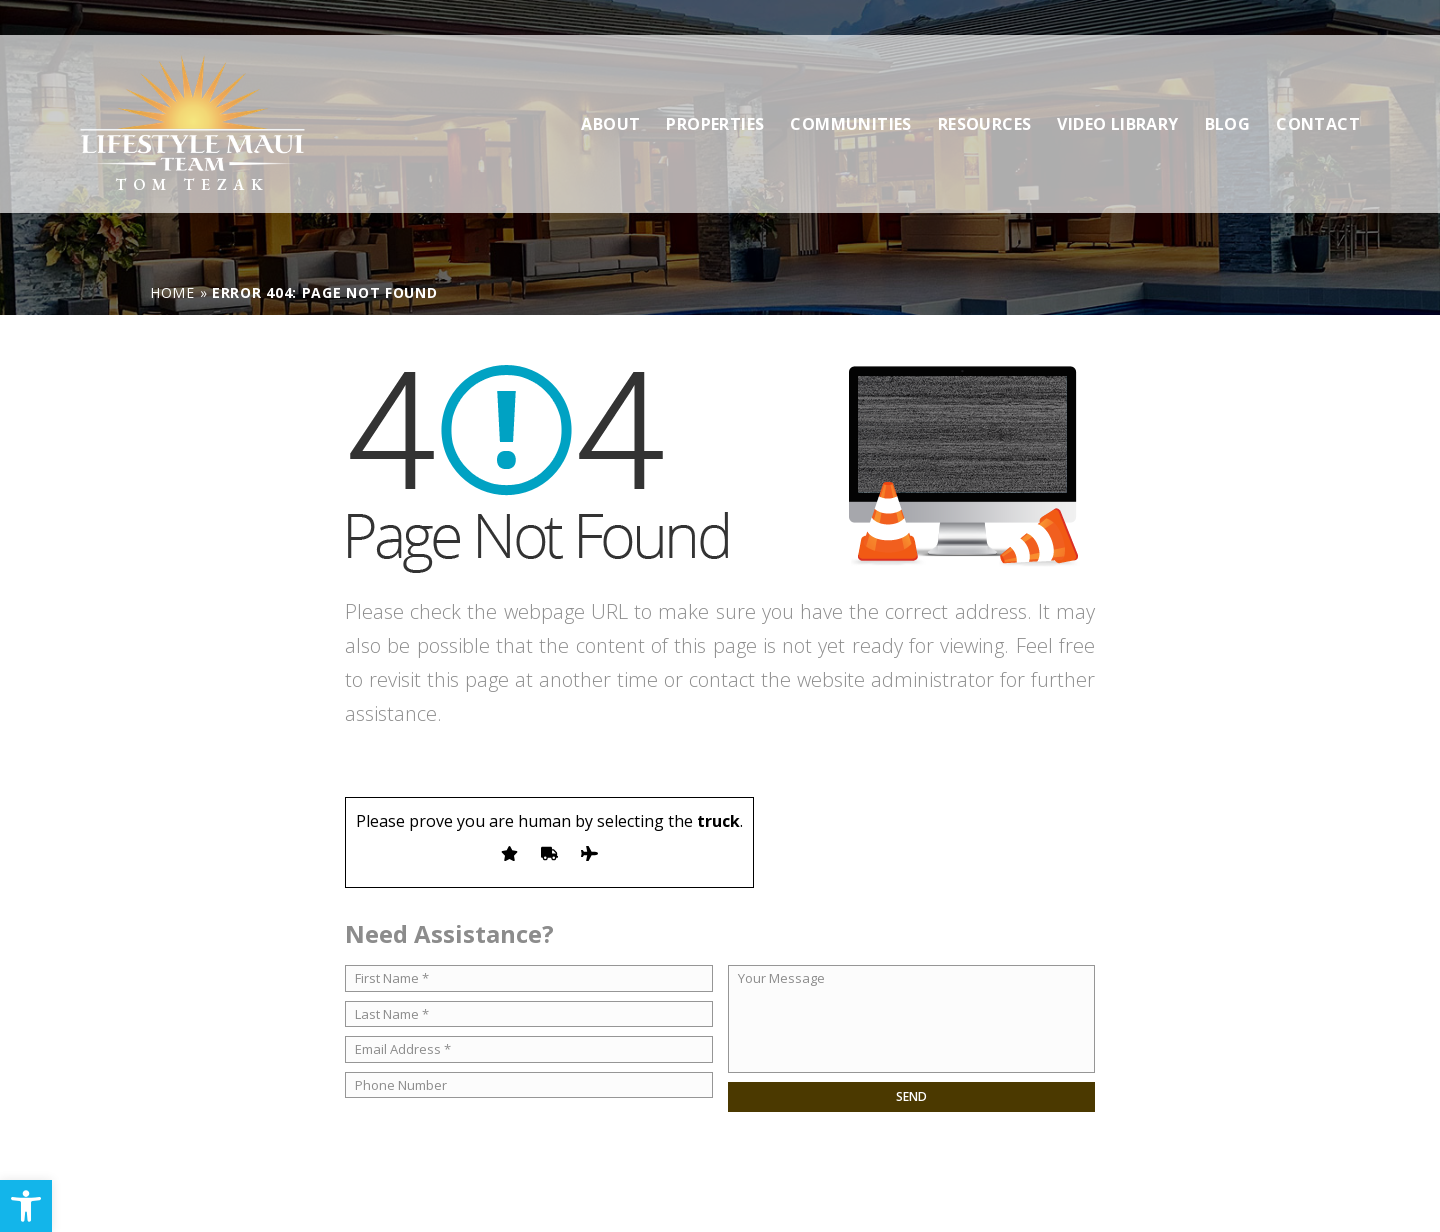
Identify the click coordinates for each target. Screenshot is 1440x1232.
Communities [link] (850, 89)
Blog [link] (1228, 89)
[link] (26, 1206)
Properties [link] (715, 89)
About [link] (610, 89)
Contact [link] (1318, 89)
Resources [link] (985, 89)
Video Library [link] (1117, 89)
